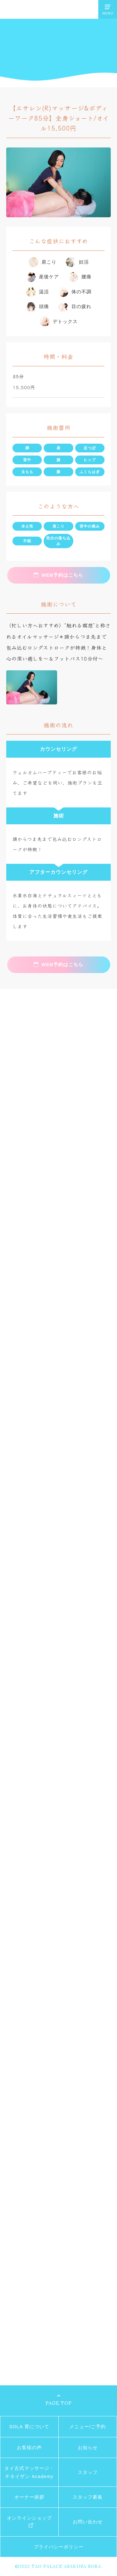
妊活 (84, 262)
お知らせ (88, 2447)
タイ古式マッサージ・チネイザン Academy (29, 2472)
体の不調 (81, 291)
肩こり (48, 262)
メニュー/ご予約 (87, 2426)
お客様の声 (29, 2447)
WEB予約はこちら (62, 575)
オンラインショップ (29, 2518)
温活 (44, 291)
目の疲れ (81, 306)
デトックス (65, 321)
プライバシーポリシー (59, 2546)
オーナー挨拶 (29, 2497)
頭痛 (44, 306)
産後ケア (49, 276)
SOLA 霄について (29, 2426)
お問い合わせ (88, 2521)
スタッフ (88, 2472)
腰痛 (86, 276)
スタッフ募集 (88, 2497)
